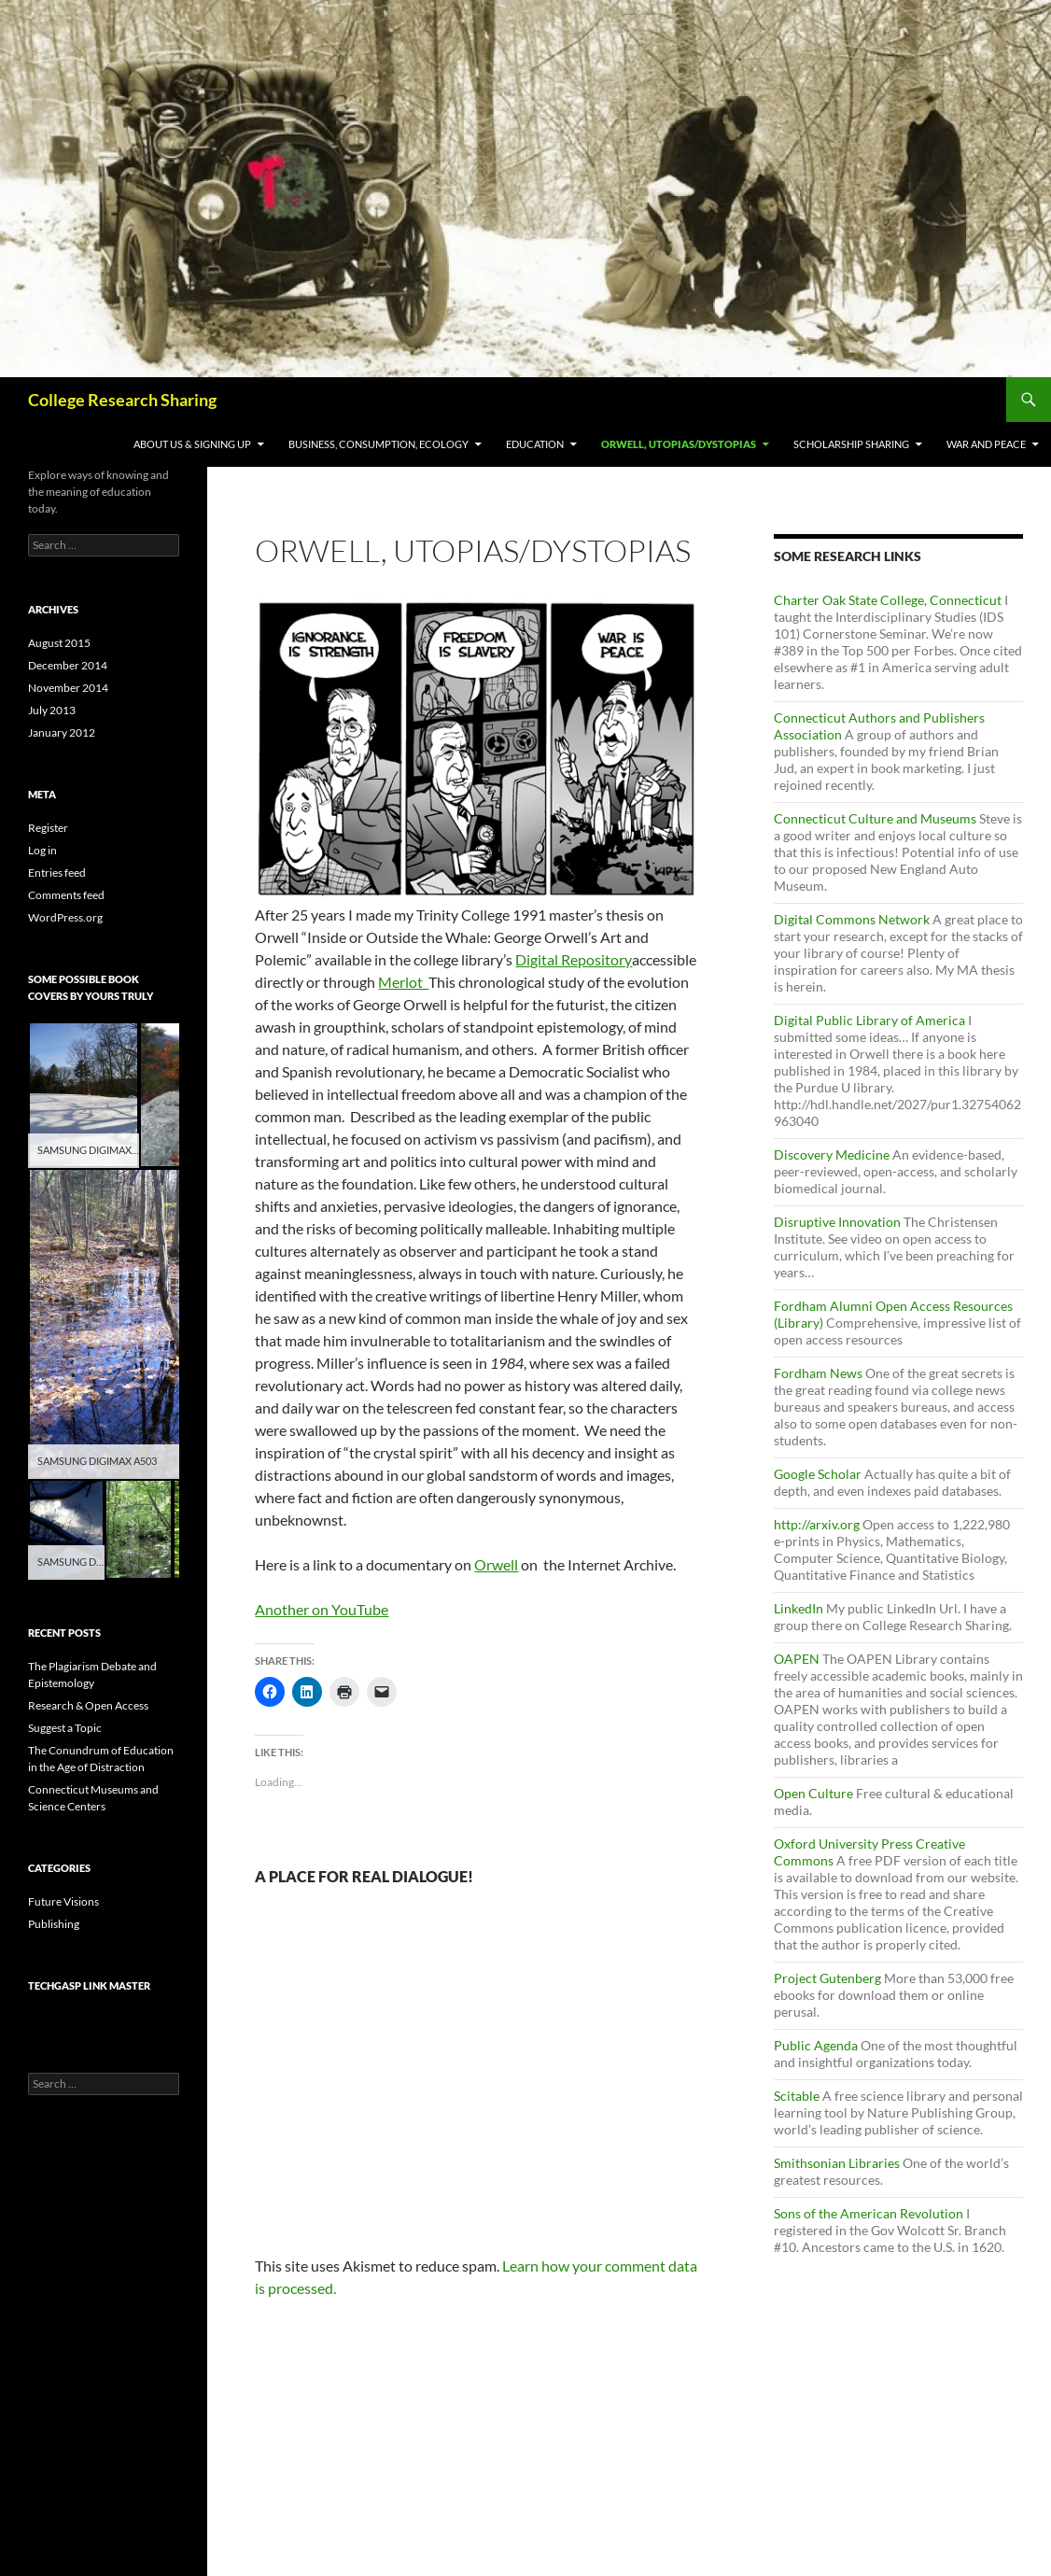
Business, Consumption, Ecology (378, 444)
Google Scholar (818, 1474)
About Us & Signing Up (192, 444)
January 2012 (61, 732)
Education (535, 444)
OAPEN (797, 1659)
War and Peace (986, 444)
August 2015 (59, 643)
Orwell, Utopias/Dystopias (678, 444)
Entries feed (57, 873)
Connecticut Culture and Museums (875, 818)
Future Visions (63, 1901)
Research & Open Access (88, 1705)
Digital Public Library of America (869, 1020)
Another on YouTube (321, 1609)
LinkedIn (798, 1608)
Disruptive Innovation (837, 1222)
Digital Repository (573, 959)
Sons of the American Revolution (868, 2213)
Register (48, 828)
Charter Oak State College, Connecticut (888, 600)
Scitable (797, 2096)
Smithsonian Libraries (837, 2163)
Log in (42, 850)
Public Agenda (816, 2045)
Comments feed (66, 895)
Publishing (53, 1924)
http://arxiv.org (817, 1524)
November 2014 (68, 688)
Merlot (403, 982)
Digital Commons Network (852, 919)
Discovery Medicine (832, 1154)
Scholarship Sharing (851, 444)
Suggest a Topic (65, 1728)
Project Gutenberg (827, 1978)
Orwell (496, 1564)
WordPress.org (65, 917)
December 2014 (67, 665)
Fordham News (818, 1373)
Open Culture (813, 1793)
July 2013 (52, 710)
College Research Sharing (122, 399)
